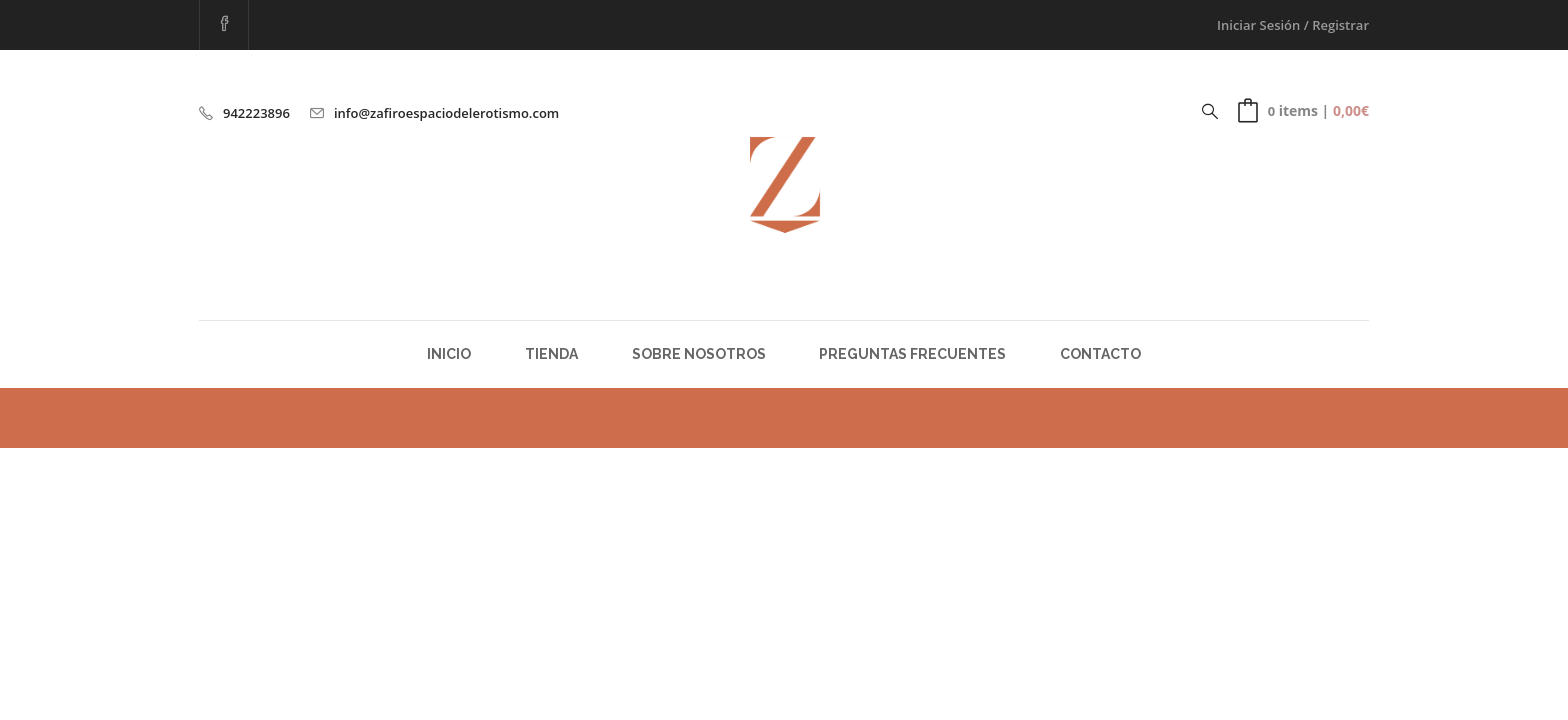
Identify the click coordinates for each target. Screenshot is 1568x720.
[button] (1303, 111)
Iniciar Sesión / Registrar (1293, 25)
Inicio (449, 354)
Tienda (551, 354)
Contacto (1100, 354)
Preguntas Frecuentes (912, 354)
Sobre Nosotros (699, 354)
